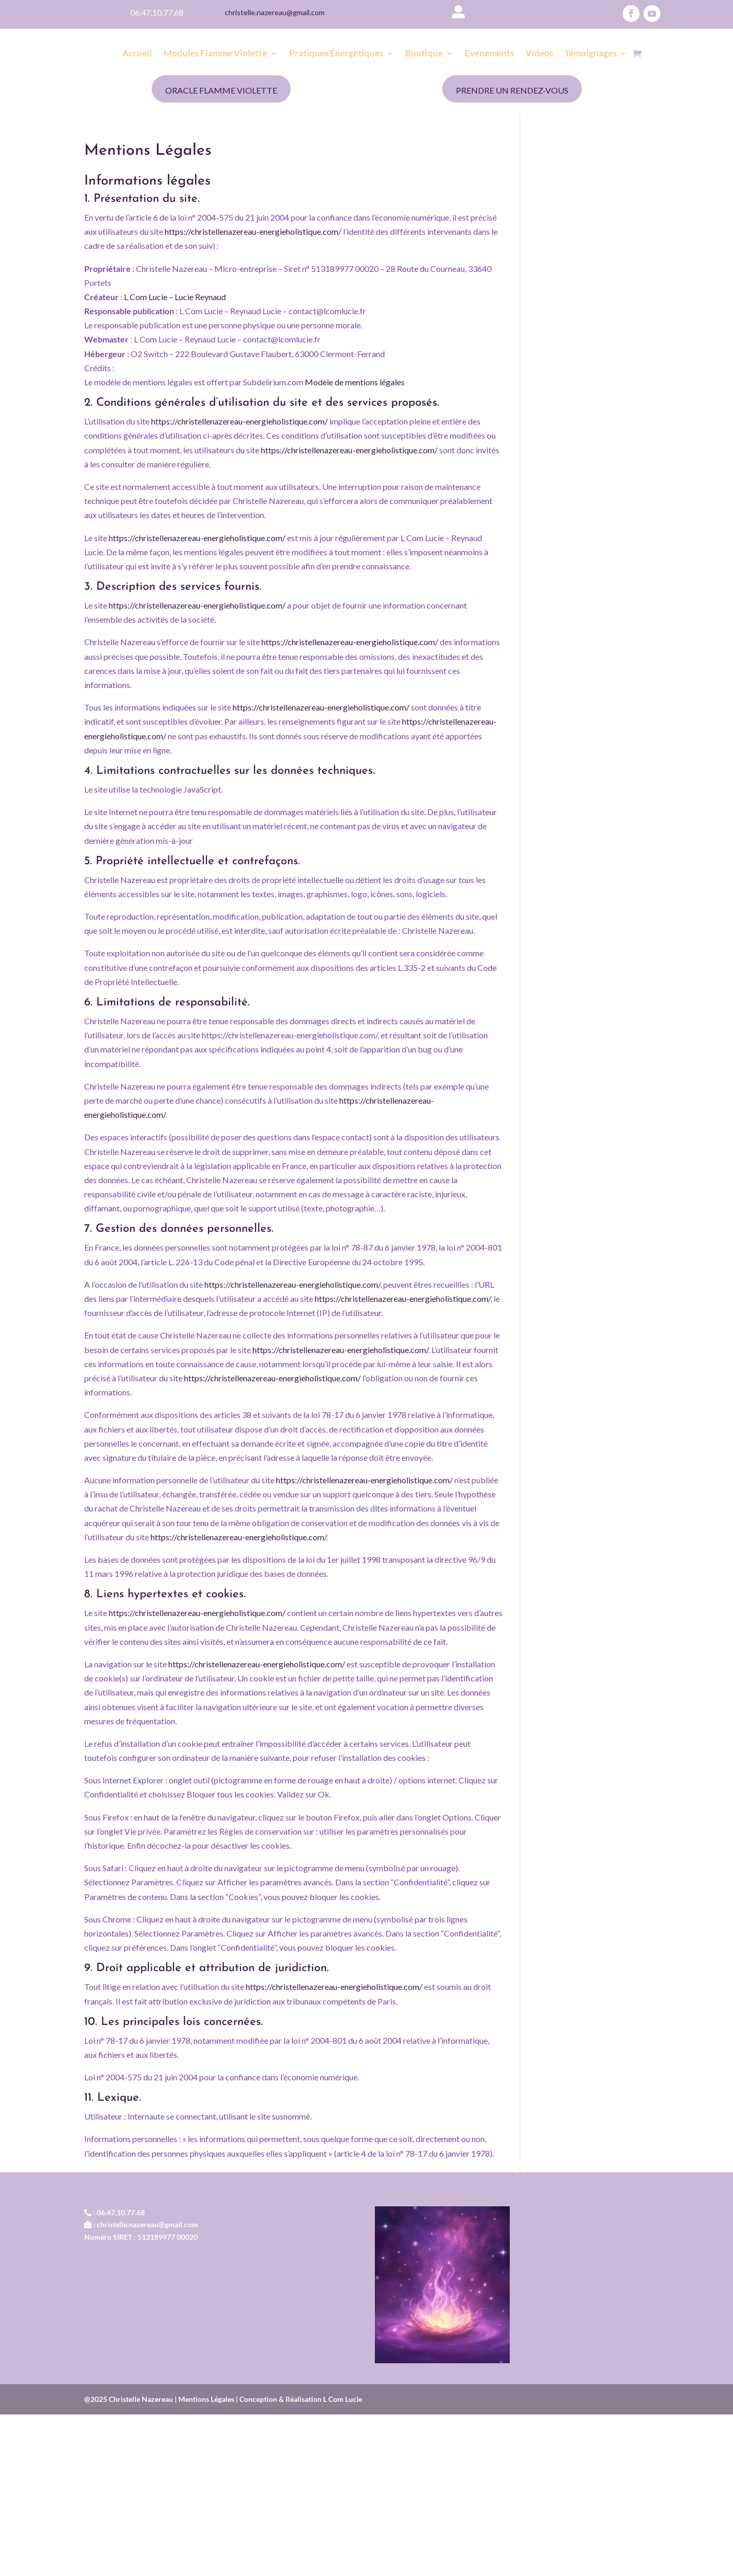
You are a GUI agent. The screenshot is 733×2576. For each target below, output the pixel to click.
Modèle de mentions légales (355, 382)
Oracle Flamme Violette (221, 90)
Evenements (489, 54)
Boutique (424, 54)
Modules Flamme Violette (215, 54)
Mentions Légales (207, 2399)
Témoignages (590, 54)
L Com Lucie (342, 2399)
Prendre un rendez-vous (512, 90)
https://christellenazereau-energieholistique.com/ (253, 231)
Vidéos (539, 54)
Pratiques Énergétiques (336, 54)
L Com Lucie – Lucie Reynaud (175, 297)
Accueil (137, 54)
